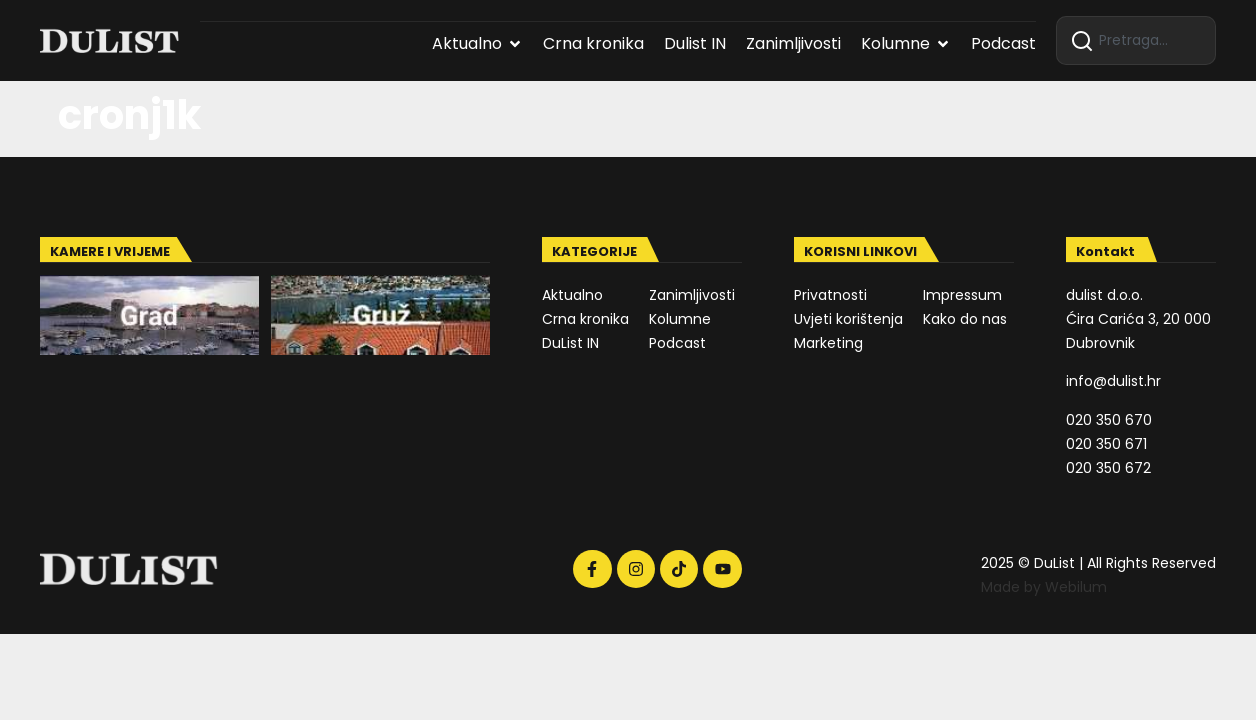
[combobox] (1136, 40)
